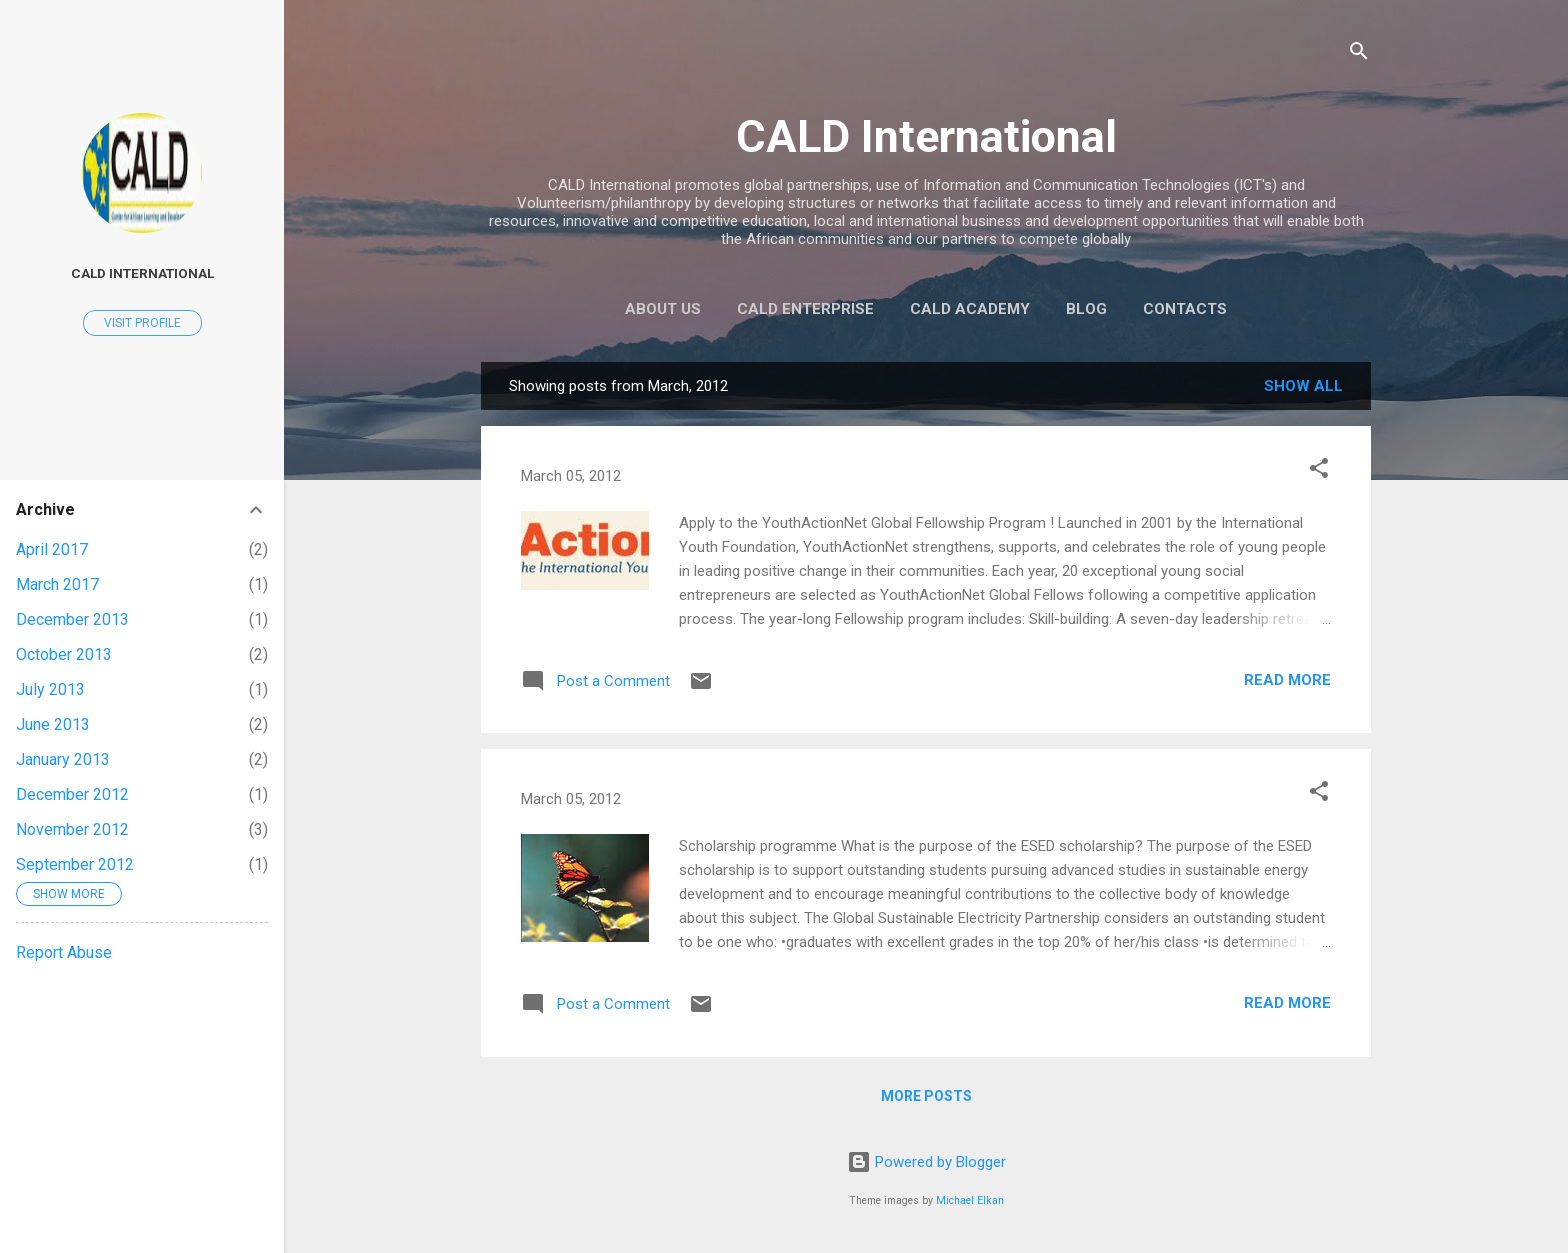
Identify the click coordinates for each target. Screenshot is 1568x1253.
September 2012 (75, 864)
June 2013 (53, 724)
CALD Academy (970, 309)
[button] (1319, 471)
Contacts (1185, 309)
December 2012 (72, 794)
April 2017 (52, 549)
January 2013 (63, 759)
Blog (1086, 309)
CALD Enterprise (805, 309)
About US (663, 309)
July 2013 (50, 689)
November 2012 (72, 829)
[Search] (1359, 54)
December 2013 (72, 619)
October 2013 (64, 654)
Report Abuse (64, 952)
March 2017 (57, 584)
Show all (1303, 386)
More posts (926, 1096)
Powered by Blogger (926, 1162)
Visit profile (142, 323)
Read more (1287, 680)
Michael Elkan (970, 1200)
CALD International (926, 136)
